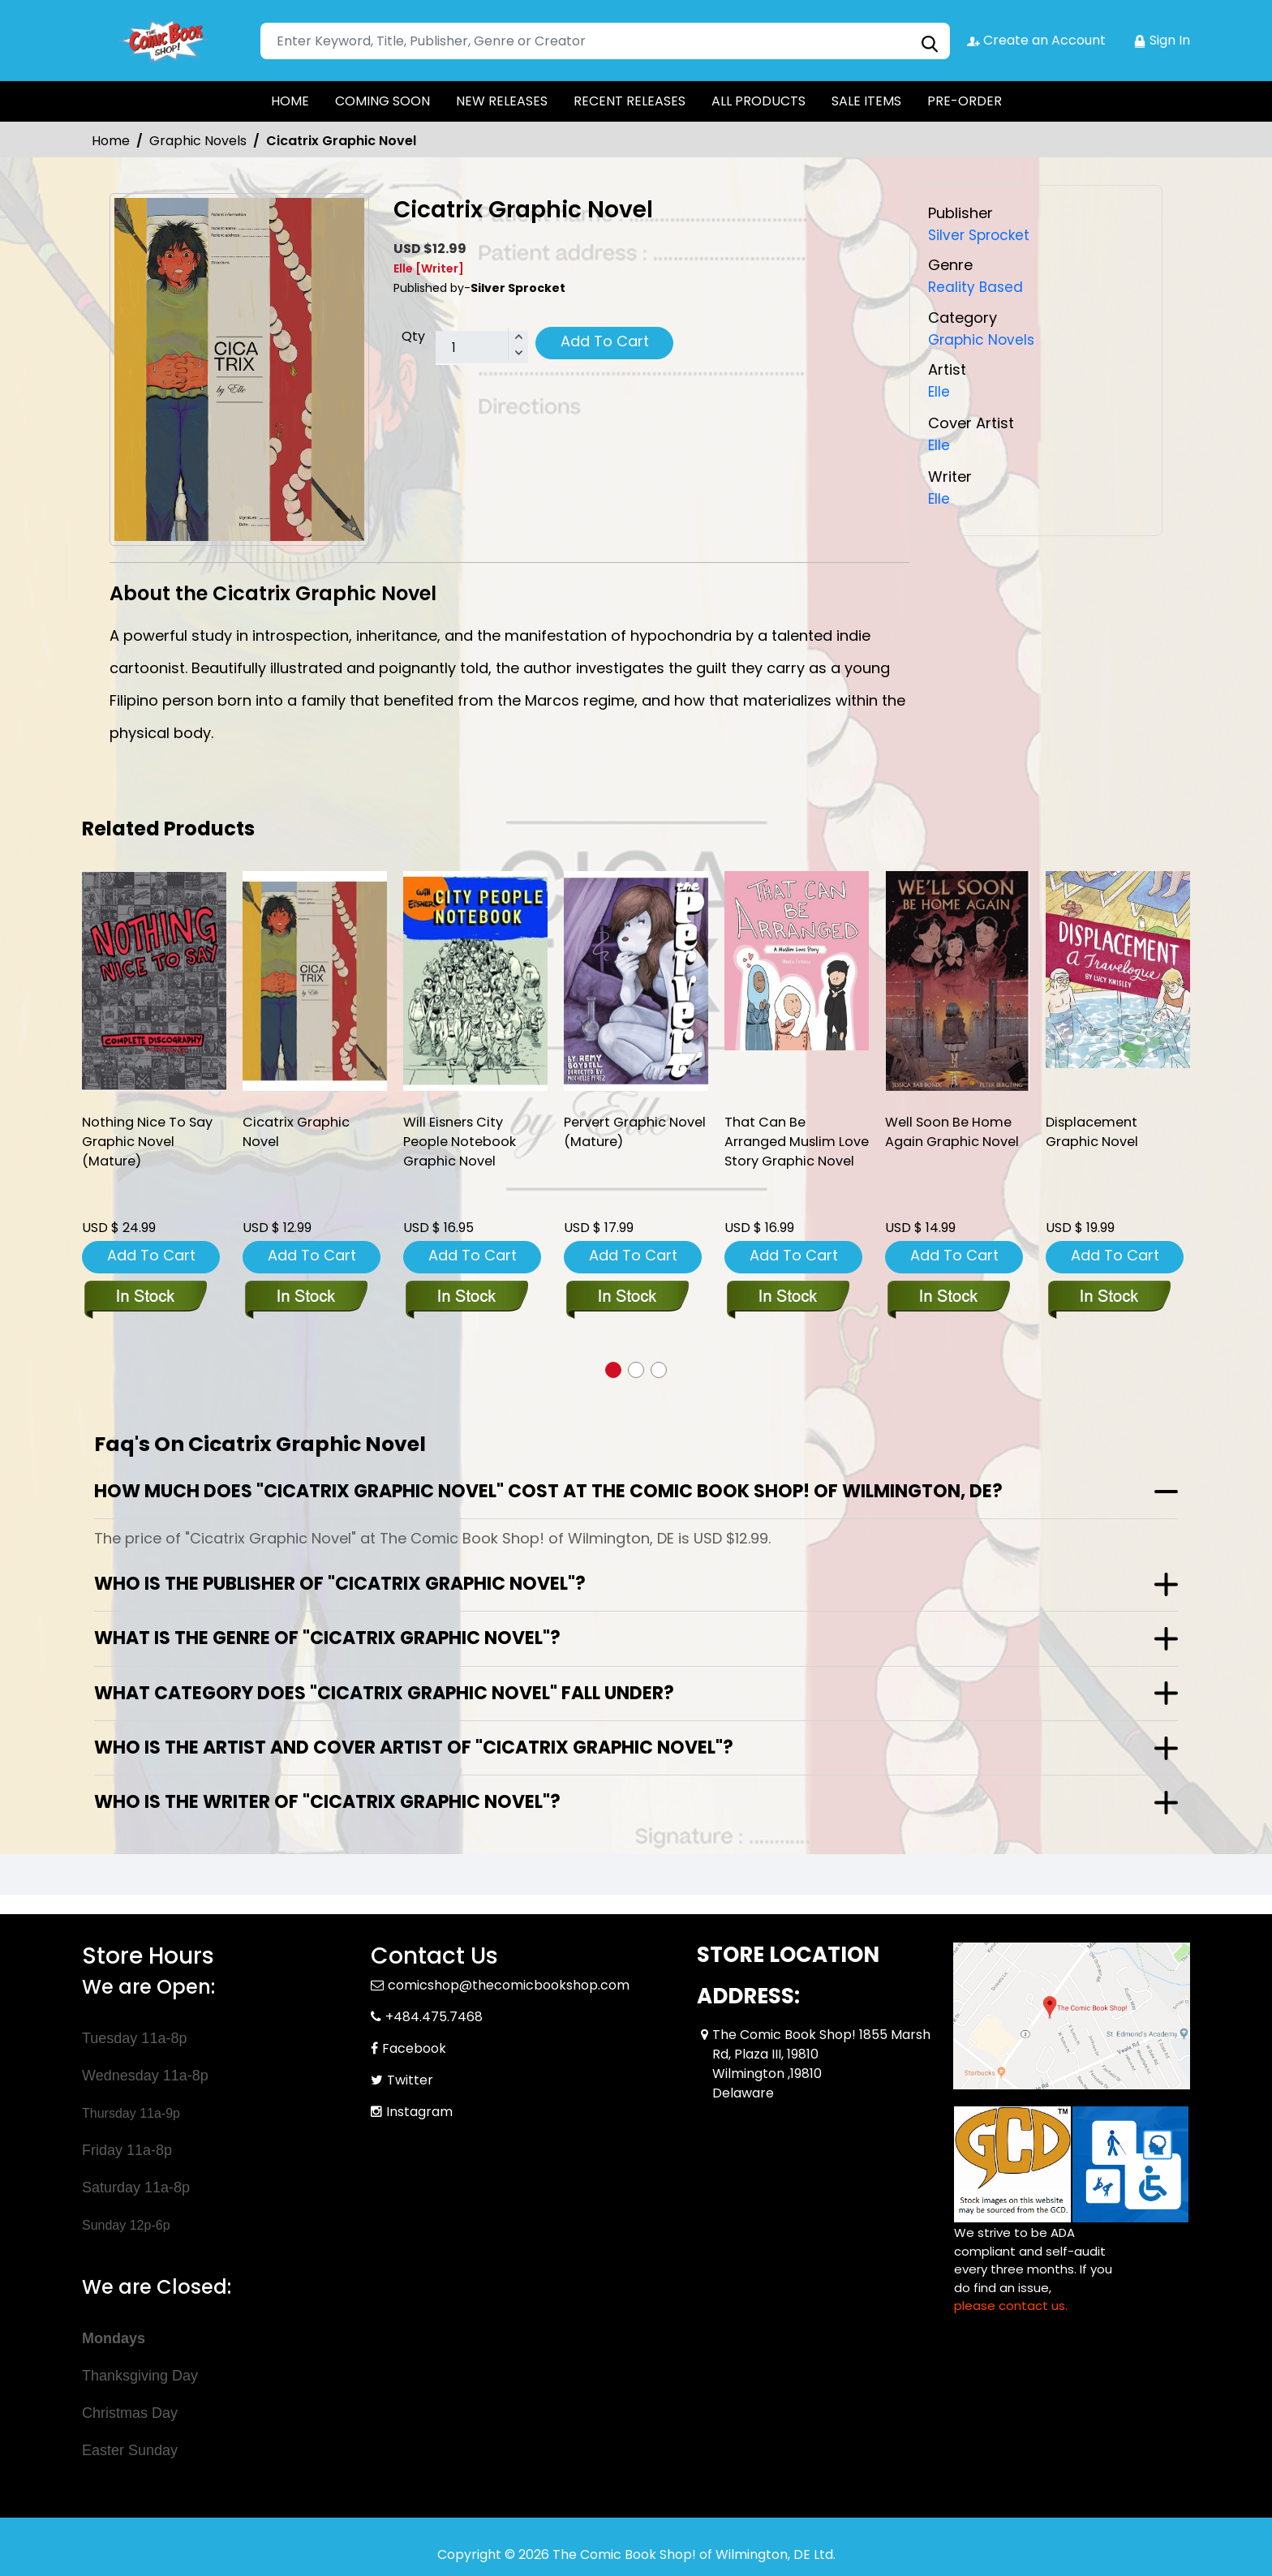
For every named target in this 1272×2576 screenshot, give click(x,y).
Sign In (1161, 40)
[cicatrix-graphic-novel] (315, 980)
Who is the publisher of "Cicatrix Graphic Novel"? (340, 1582)
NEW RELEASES (502, 101)
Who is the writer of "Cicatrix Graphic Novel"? (327, 1800)
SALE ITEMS (866, 101)
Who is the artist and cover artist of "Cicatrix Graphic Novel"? (413, 1745)
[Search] (605, 41)
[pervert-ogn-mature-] (636, 980)
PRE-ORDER (964, 101)
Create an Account (1035, 40)
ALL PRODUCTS (758, 101)
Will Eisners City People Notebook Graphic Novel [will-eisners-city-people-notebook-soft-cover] (462, 1144)
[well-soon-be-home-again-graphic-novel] (957, 980)
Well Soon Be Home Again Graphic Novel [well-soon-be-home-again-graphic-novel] (957, 1134)
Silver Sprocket (981, 235)
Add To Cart (605, 341)
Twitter (410, 2078)
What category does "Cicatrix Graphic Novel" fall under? (384, 1691)
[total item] (482, 348)
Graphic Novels (198, 140)
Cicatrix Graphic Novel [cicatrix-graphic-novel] (299, 1134)
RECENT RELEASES (629, 101)
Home (111, 140)
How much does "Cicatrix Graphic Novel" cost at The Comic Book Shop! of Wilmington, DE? (548, 1489)
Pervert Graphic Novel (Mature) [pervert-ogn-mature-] (618, 1134)
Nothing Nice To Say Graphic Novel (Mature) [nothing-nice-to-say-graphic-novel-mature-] (152, 1144)
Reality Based (976, 287)
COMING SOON (382, 101)
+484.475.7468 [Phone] (434, 2015)
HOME (290, 101)
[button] (613, 1368)
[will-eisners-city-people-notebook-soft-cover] (475, 980)
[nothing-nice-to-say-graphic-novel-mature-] (154, 980)
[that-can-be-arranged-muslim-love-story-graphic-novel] (796, 960)
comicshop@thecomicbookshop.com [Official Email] (509, 1983)
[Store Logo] (163, 41)
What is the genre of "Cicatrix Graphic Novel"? (327, 1636)
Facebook (414, 2046)
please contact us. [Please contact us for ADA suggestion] (1011, 2303)
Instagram (419, 2110)
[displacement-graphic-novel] (1118, 969)
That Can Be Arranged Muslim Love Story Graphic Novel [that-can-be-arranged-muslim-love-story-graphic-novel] (790, 1155)
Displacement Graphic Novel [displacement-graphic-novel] (1095, 1134)
